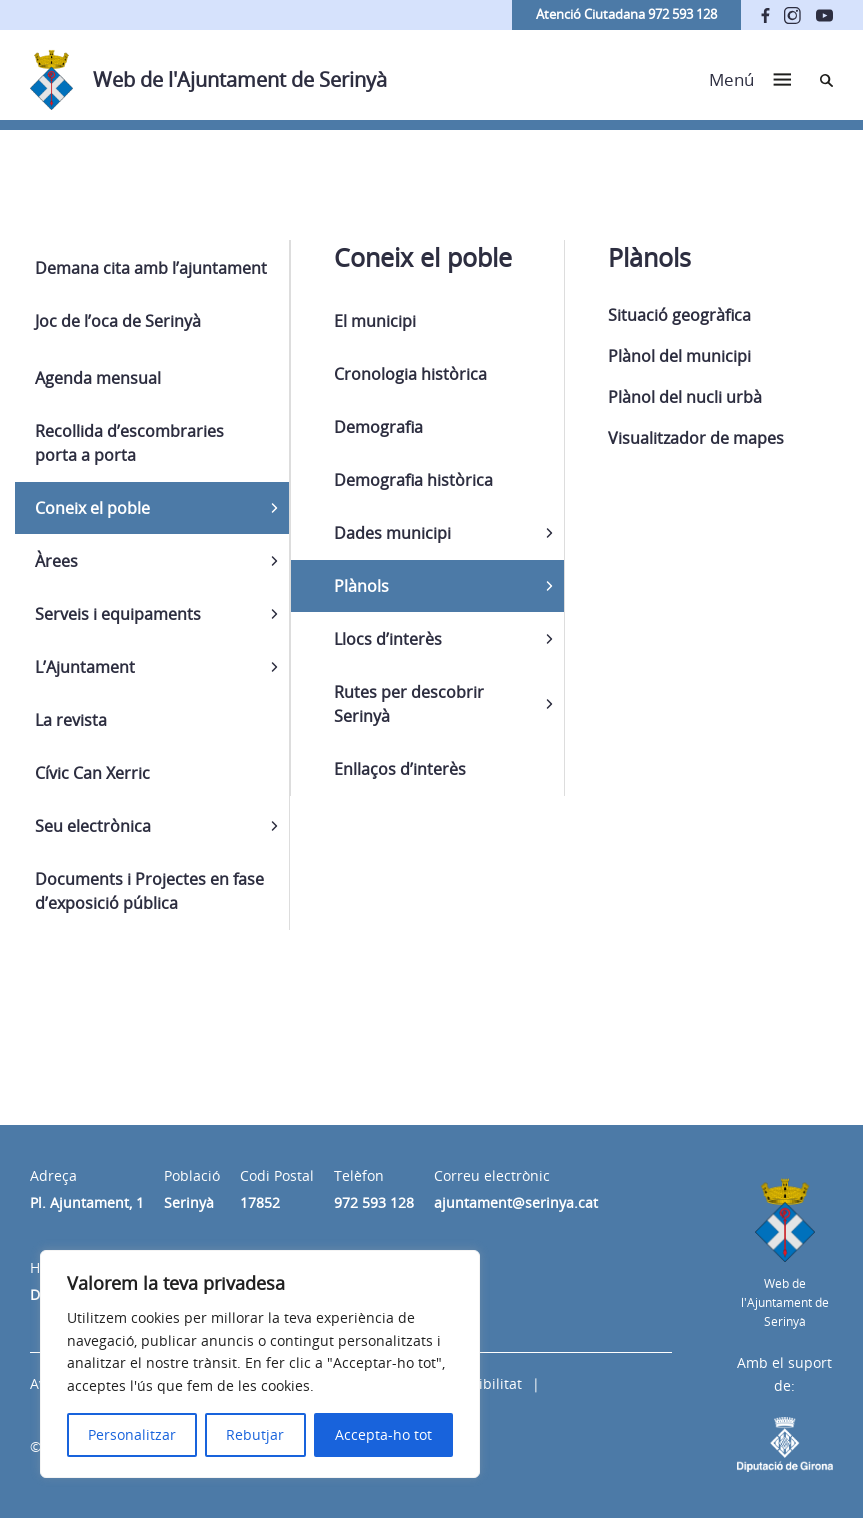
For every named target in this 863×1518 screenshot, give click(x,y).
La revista (71, 720)
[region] (260, 1364)
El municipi (375, 321)
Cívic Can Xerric (92, 773)
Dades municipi (392, 533)
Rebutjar (255, 1434)
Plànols (361, 586)
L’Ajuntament (85, 667)
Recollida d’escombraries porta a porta (129, 443)
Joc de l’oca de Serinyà (118, 321)
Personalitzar (132, 1434)
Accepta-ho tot (383, 1434)
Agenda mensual (98, 378)
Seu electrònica (93, 826)
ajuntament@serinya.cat (516, 1202)
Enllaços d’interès (400, 769)
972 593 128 (374, 1202)
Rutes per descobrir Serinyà (409, 704)
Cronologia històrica (410, 374)
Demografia (378, 427)
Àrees (56, 561)
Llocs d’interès (388, 639)
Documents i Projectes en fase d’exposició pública (149, 891)
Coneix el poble (92, 508)
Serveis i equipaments (118, 614)
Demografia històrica (413, 480)
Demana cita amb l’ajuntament (151, 268)
